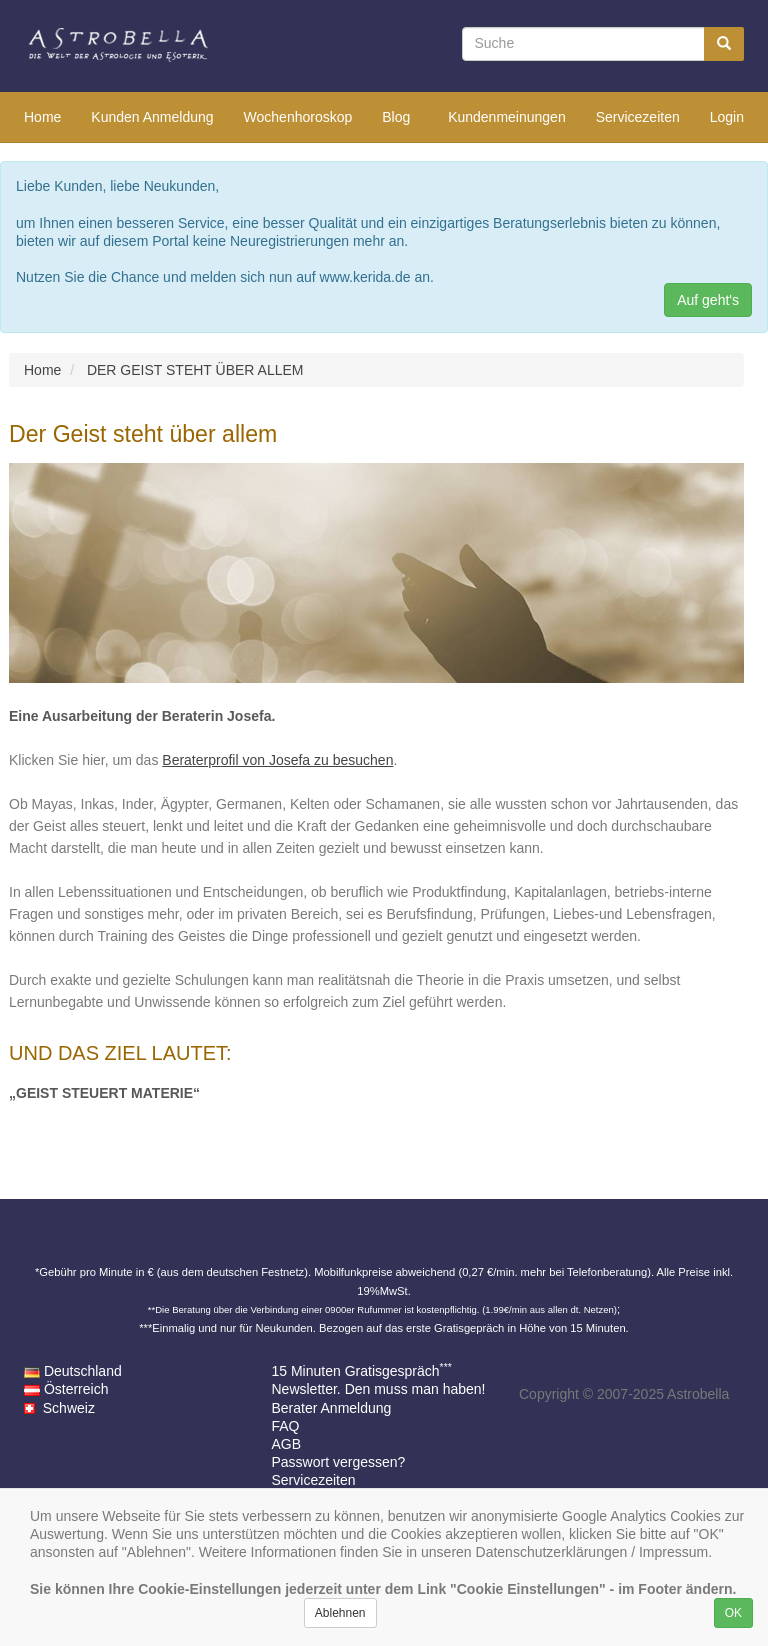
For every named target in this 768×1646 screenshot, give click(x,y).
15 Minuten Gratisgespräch (362, 1371)
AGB (287, 1444)
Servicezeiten (638, 117)
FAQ (286, 1426)
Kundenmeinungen (507, 117)
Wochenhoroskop (298, 117)
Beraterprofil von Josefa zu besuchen (277, 760)
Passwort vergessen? (339, 1462)
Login (727, 117)
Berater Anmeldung (332, 1408)
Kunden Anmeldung (152, 117)
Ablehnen (340, 1613)
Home (42, 117)
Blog (396, 117)
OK (733, 1613)
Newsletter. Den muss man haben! (379, 1389)
